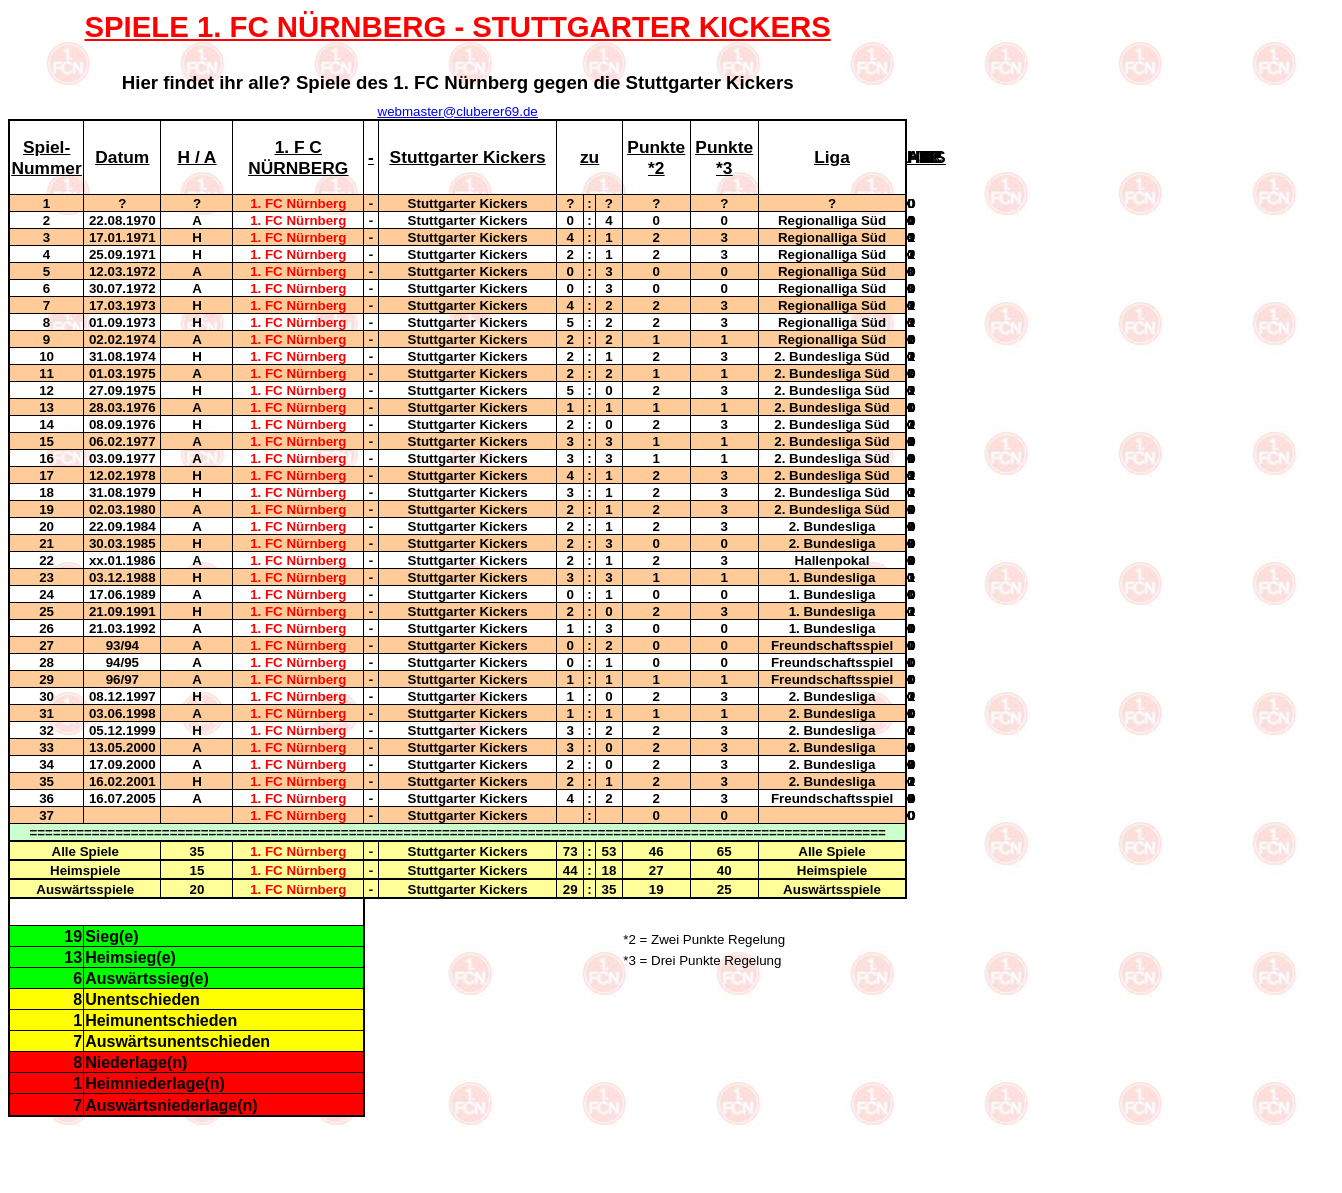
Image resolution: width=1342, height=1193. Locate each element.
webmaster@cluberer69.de (458, 111)
